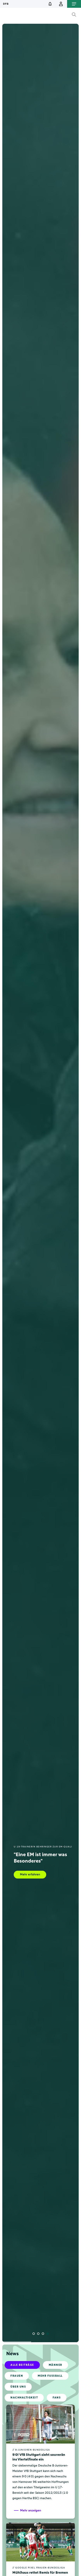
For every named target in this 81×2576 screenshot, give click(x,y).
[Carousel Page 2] (38, 2333)
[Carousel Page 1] (33, 2333)
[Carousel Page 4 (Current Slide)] (47, 2333)
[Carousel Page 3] (43, 2333)
